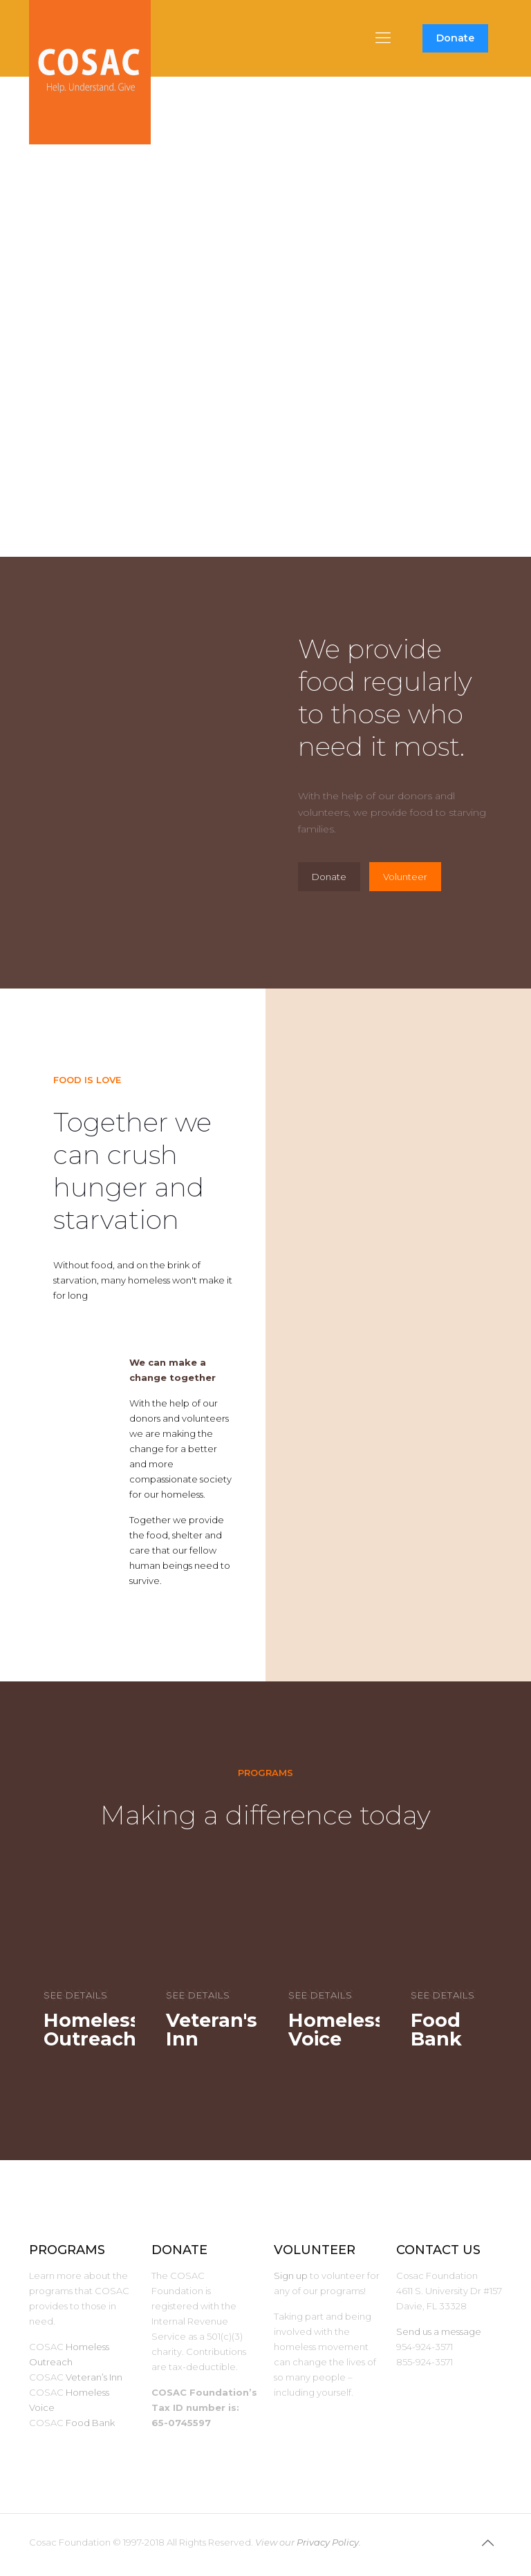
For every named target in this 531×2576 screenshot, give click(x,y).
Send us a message (438, 2331)
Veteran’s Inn (94, 2377)
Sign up (291, 2275)
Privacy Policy (328, 2542)
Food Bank (90, 2422)
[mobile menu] (383, 38)
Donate (455, 38)
